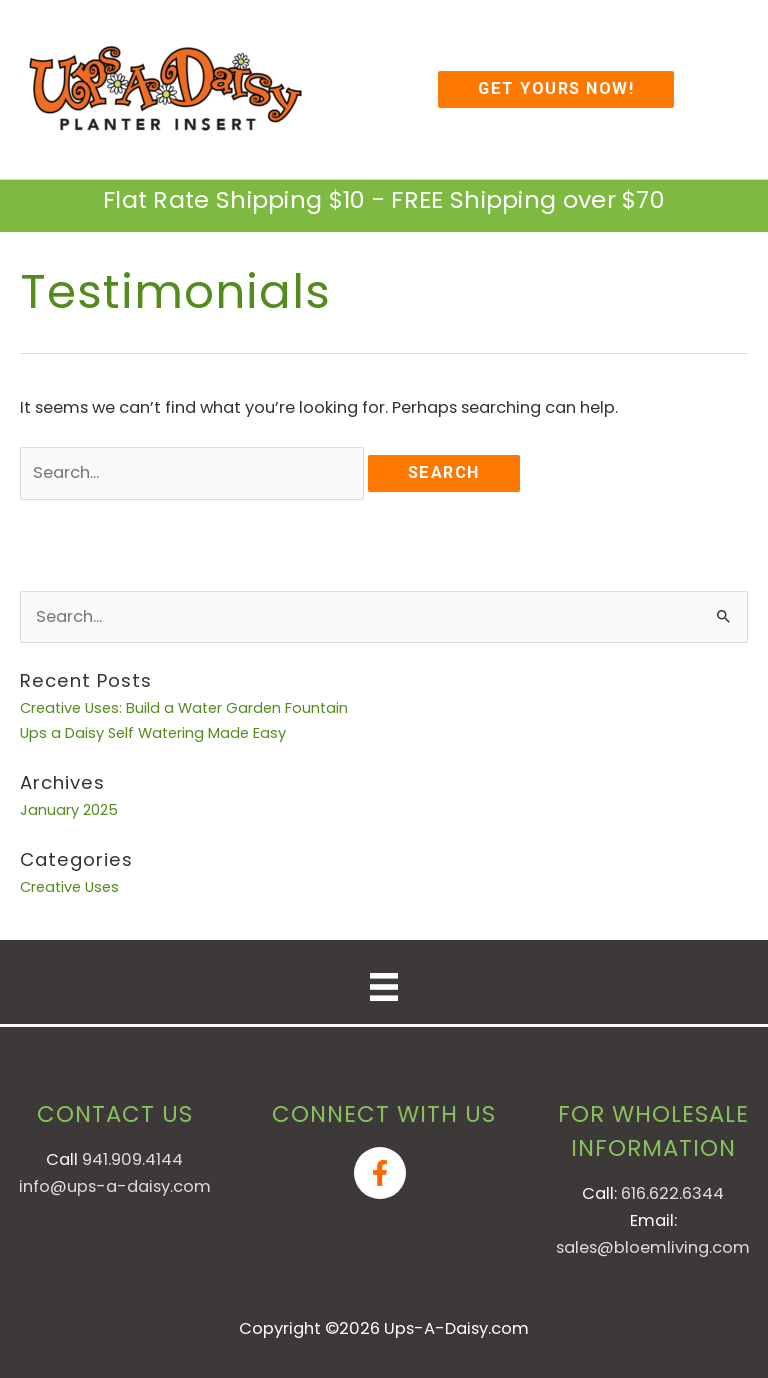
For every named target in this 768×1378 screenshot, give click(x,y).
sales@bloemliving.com (653, 1247)
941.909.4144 (132, 1159)
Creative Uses (69, 887)
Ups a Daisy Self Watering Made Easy (153, 733)
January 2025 (69, 810)
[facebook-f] (384, 1173)
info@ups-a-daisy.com (115, 1186)
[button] (556, 89)
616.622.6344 (672, 1193)
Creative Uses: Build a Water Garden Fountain (184, 708)
